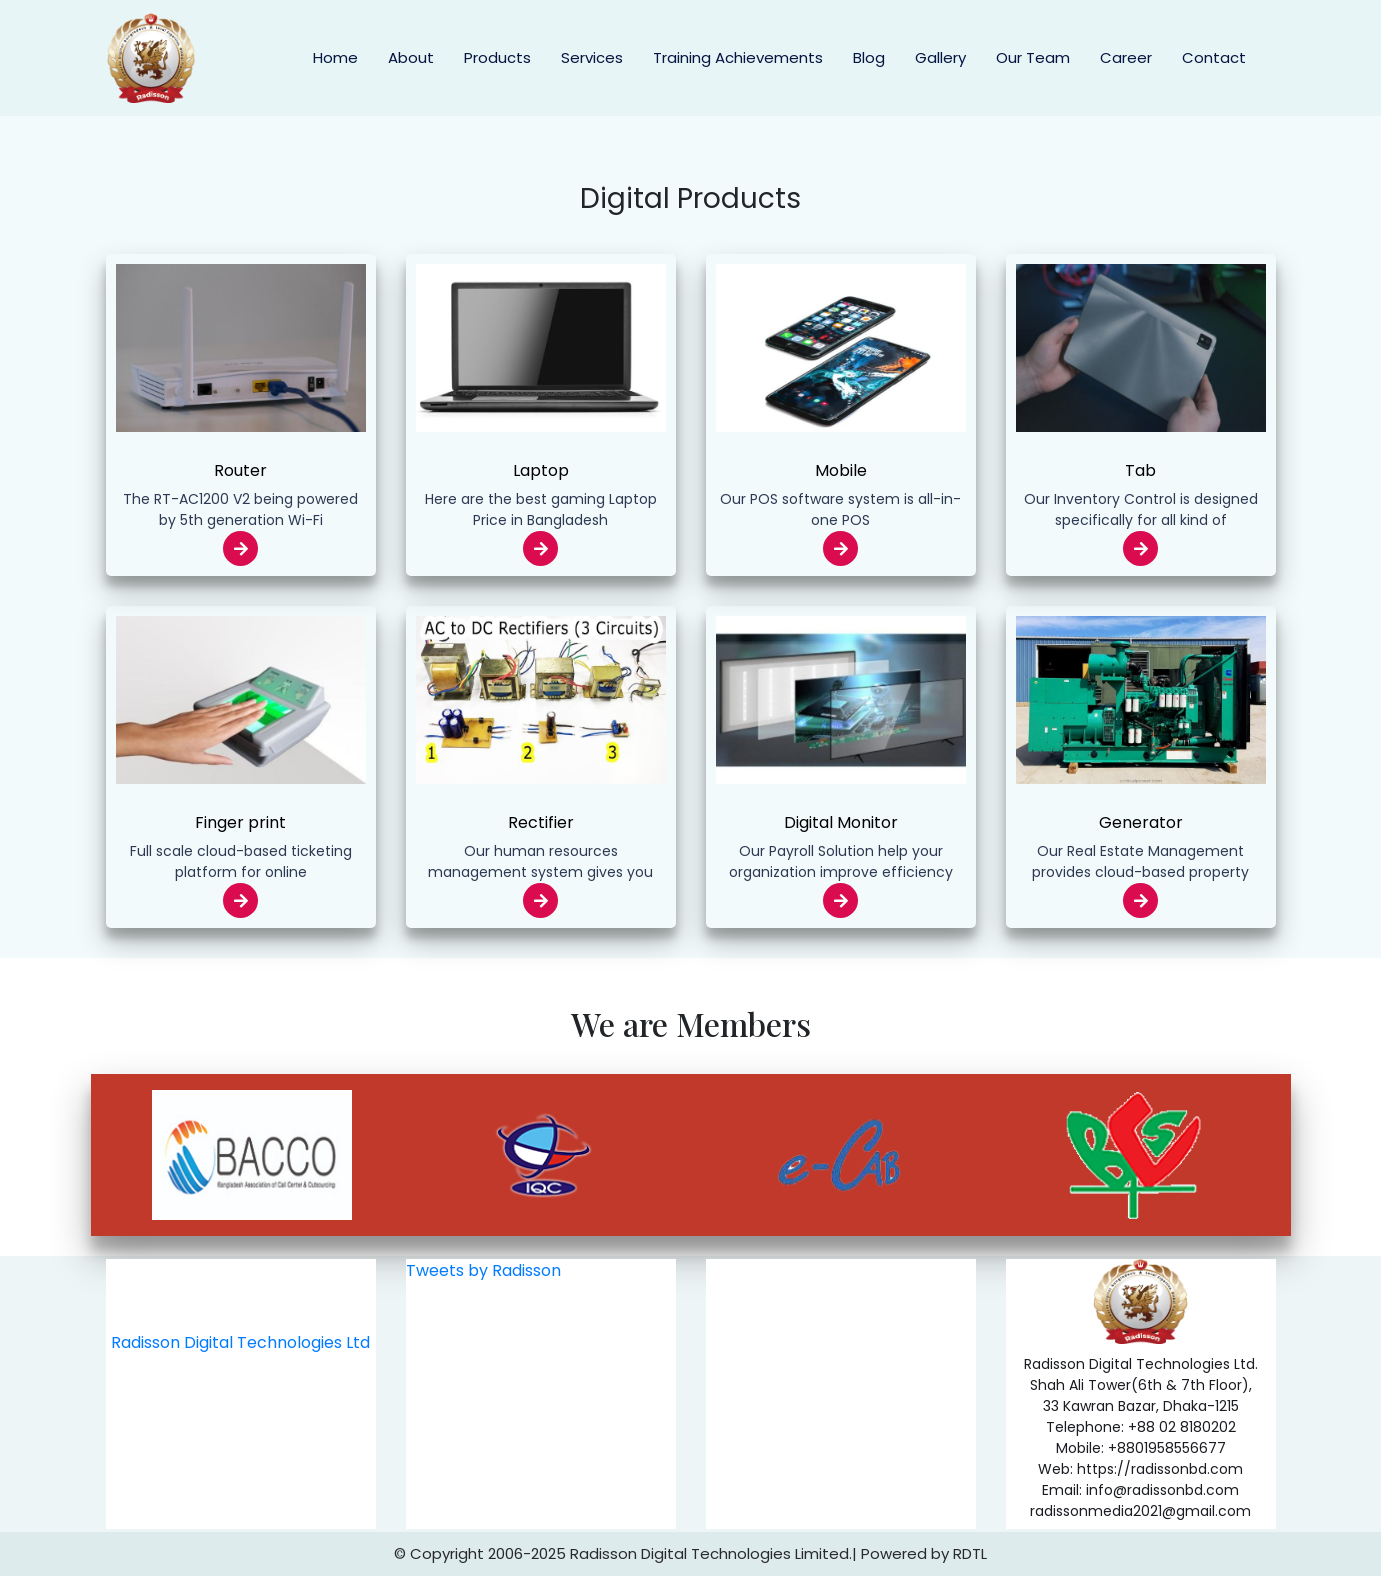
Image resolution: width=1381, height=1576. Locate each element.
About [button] (411, 57)
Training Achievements (738, 57)
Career (1126, 57)
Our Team (1033, 57)
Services (592, 57)
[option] (252, 1155)
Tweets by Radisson (483, 1270)
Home (335, 57)
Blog (869, 57)
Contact (1214, 57)
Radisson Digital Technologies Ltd (240, 1342)
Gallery (940, 57)
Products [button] (497, 57)
